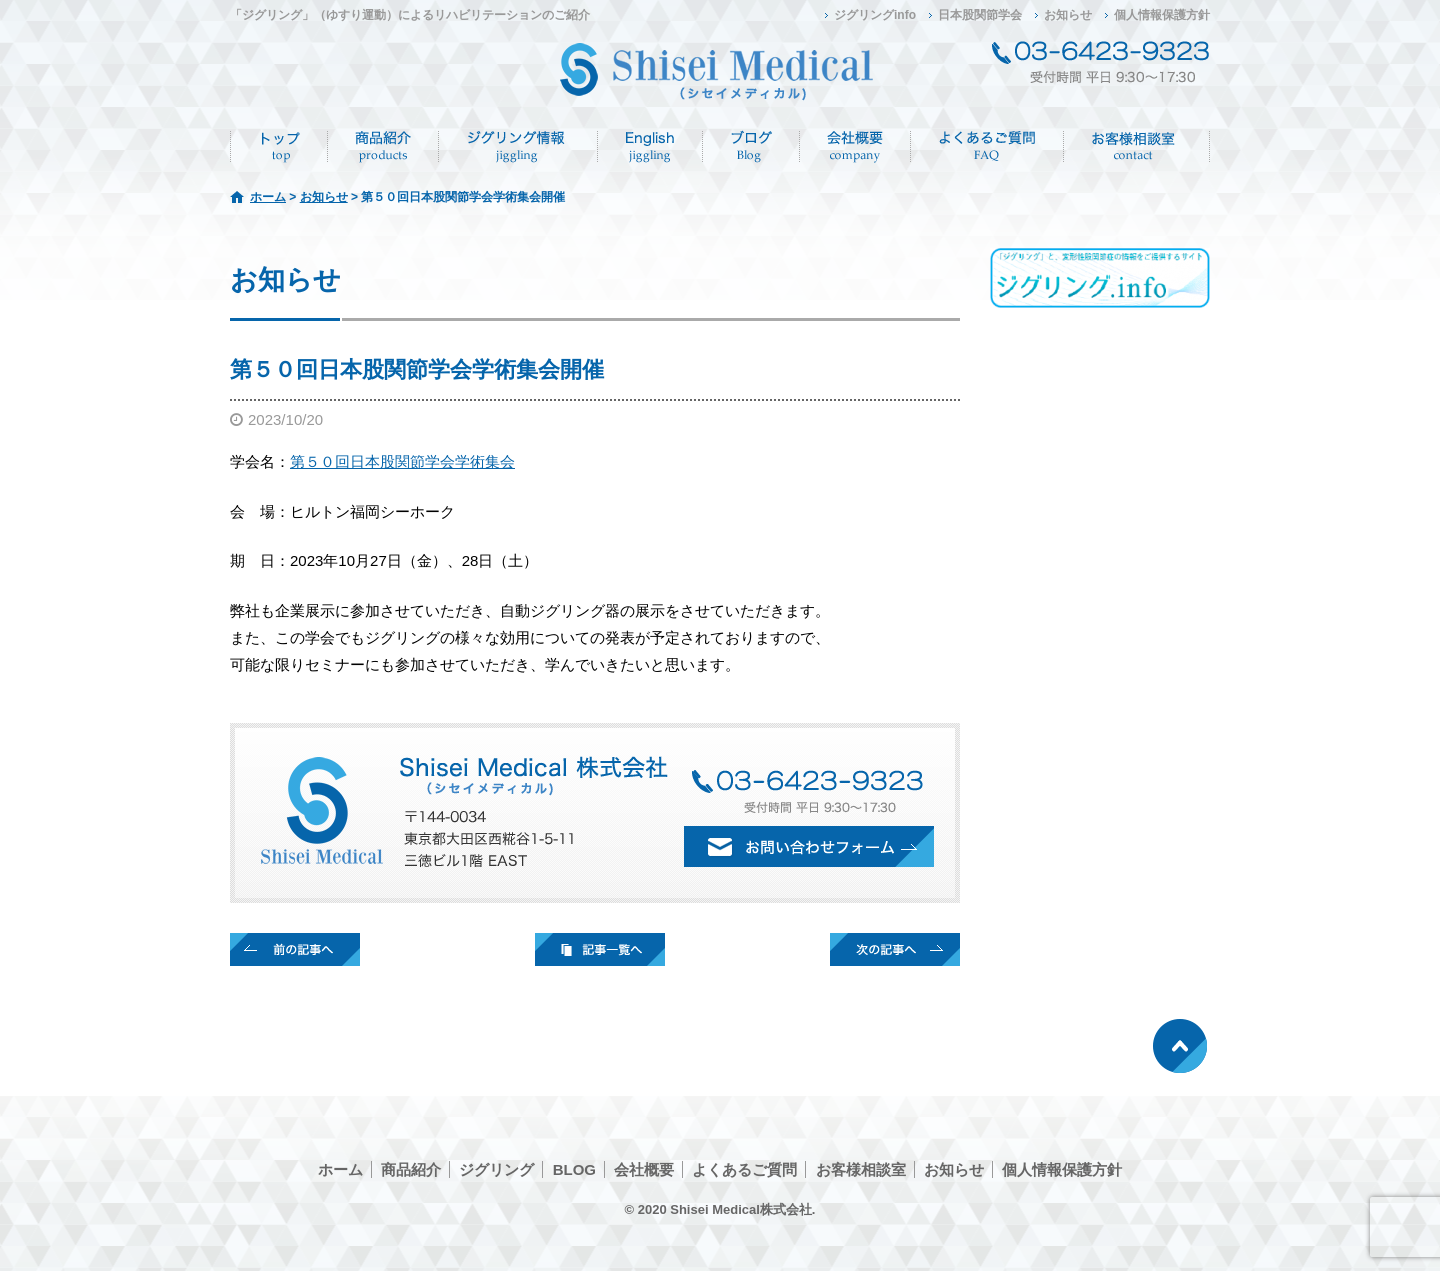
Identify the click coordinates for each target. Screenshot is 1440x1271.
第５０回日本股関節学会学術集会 (402, 461)
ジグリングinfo (875, 15)
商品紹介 (383, 147)
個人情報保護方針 (1162, 15)
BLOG (574, 1169)
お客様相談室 (861, 1169)
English (650, 147)
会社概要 (855, 147)
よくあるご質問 (987, 147)
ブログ (751, 147)
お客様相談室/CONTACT (1137, 147)
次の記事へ (895, 949)
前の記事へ (295, 949)
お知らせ (1068, 15)
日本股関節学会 (980, 15)
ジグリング (518, 147)
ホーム (279, 147)
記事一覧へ (600, 949)
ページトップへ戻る (1180, 1046)
